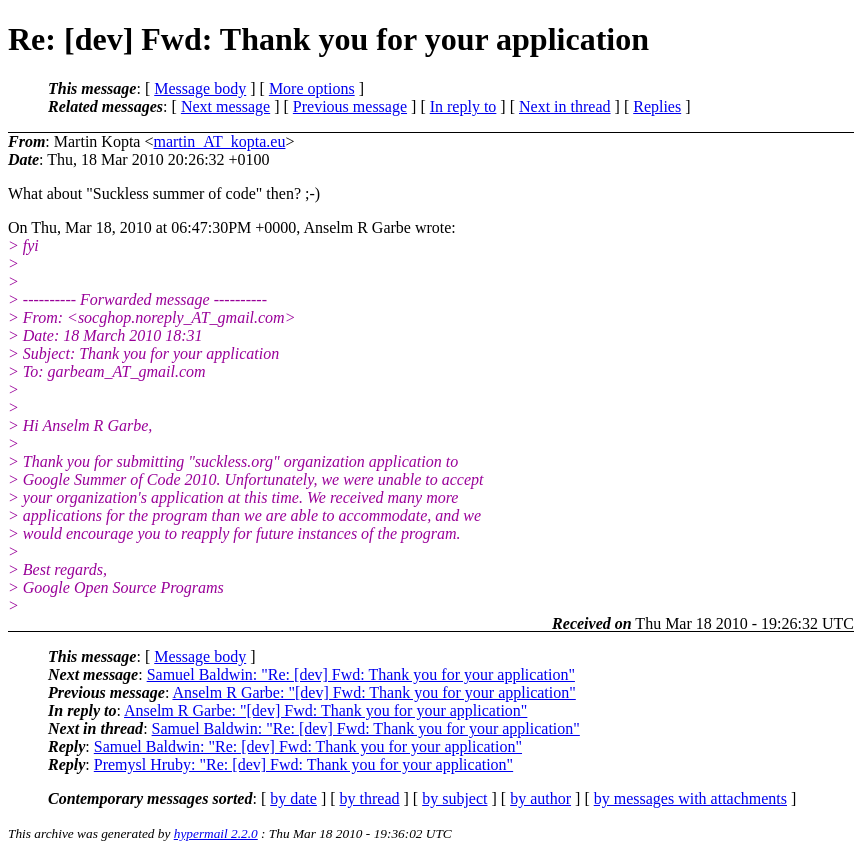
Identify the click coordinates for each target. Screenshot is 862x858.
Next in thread (565, 106)
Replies (657, 106)
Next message (225, 106)
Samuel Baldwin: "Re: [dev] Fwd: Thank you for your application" (361, 674)
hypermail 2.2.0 (216, 833)
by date (293, 798)
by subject (454, 798)
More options (312, 88)
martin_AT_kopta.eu (219, 141)
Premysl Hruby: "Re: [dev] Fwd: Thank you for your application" (303, 764)
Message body (200, 88)
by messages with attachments (690, 798)
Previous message (350, 106)
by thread (370, 798)
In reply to (463, 106)
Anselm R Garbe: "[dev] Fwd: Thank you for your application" (373, 692)
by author (540, 798)
